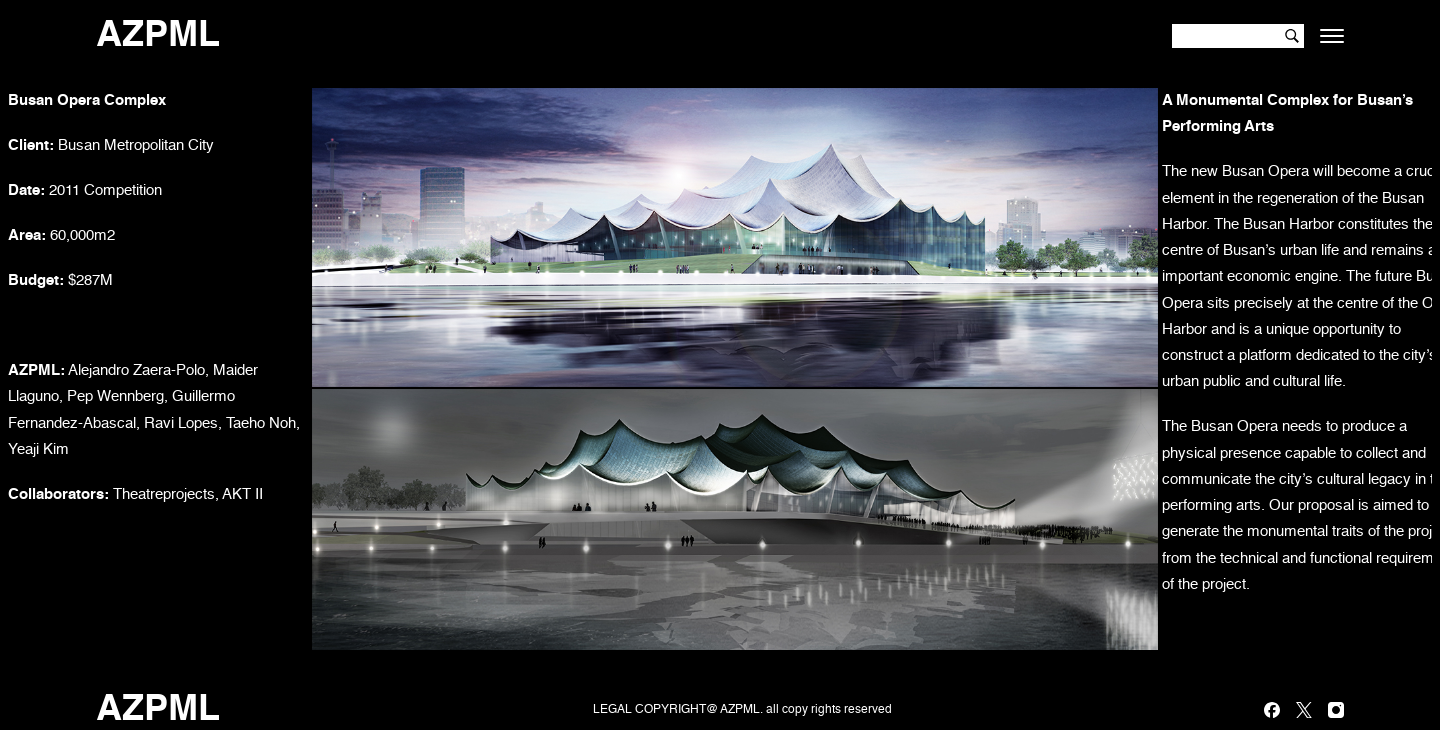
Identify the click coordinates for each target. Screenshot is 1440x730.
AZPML (158, 36)
